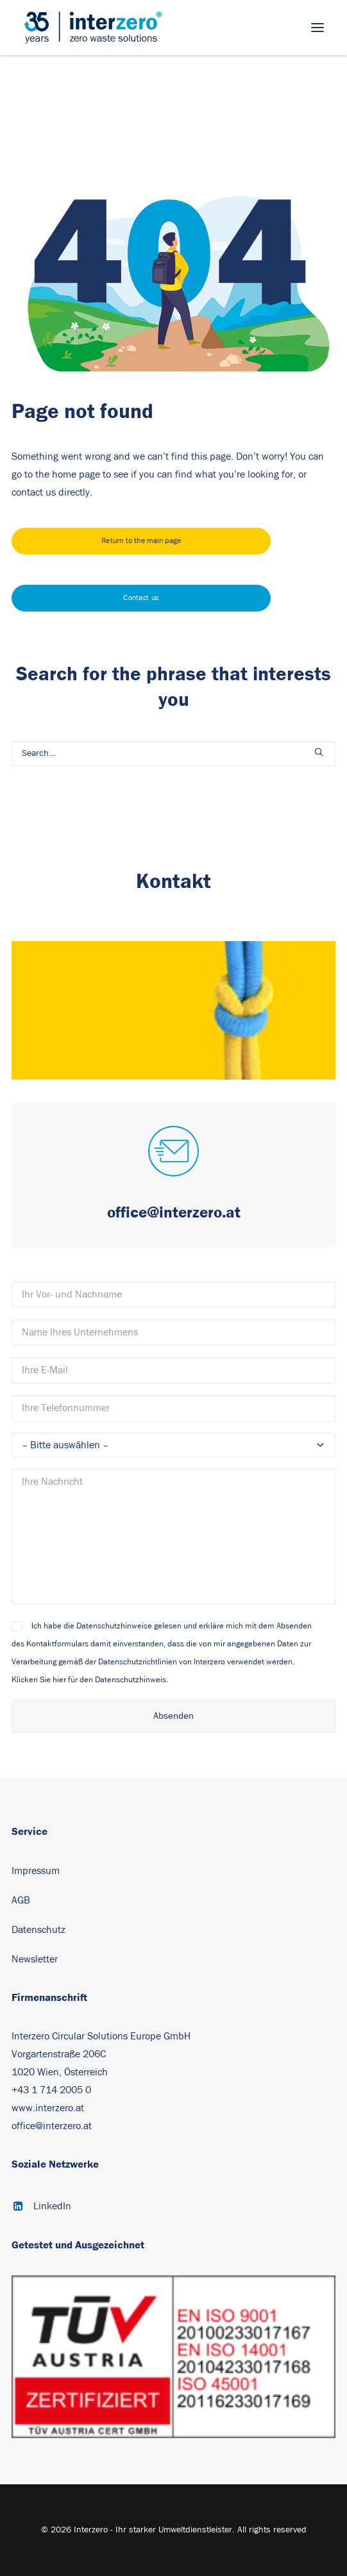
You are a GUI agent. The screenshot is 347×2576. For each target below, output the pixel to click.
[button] (317, 27)
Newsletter (35, 1959)
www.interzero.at (48, 2108)
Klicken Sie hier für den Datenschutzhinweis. (90, 1680)
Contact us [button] (140, 598)
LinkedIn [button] (52, 2206)
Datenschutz (38, 1930)
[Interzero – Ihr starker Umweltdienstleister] (92, 28)
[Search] (173, 753)
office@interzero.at (52, 2126)
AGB (21, 1900)
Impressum (36, 1871)
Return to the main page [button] (141, 541)
